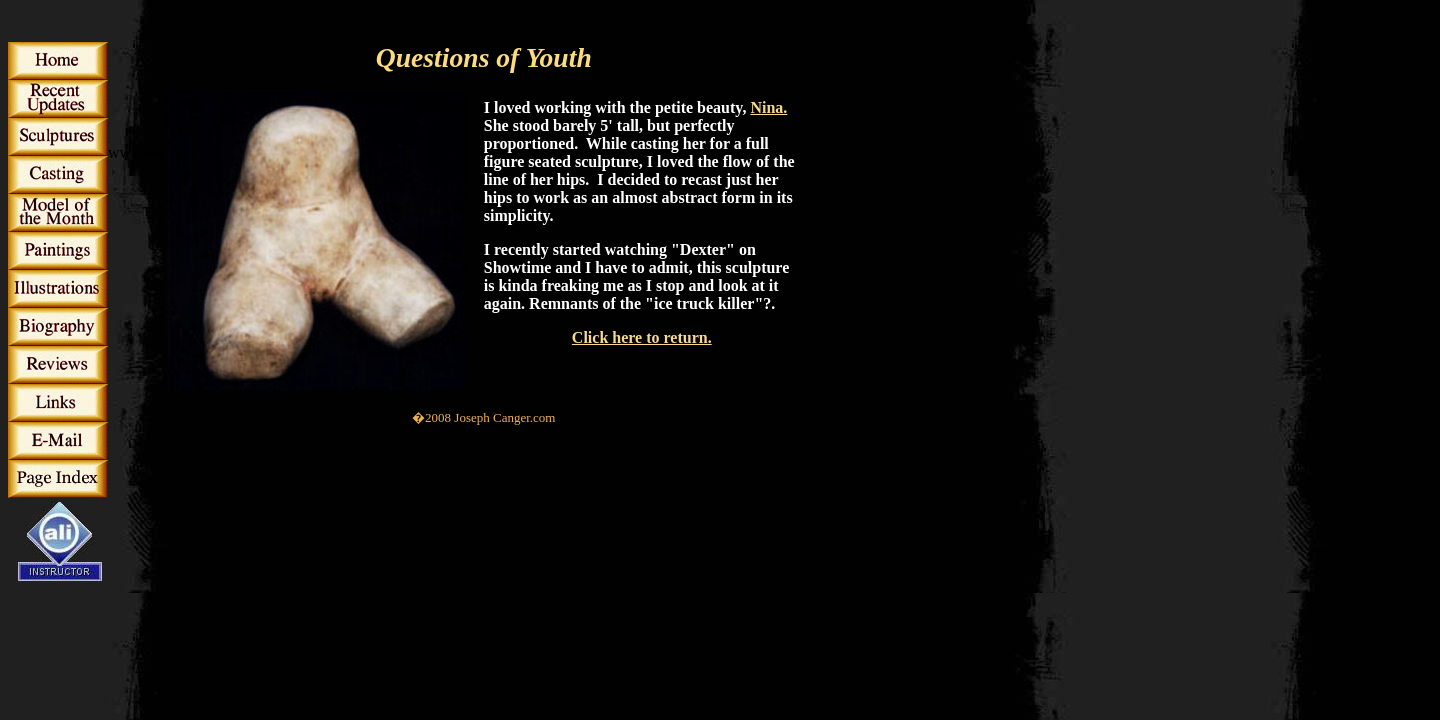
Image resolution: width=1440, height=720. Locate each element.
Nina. (768, 107)
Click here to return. (642, 337)
